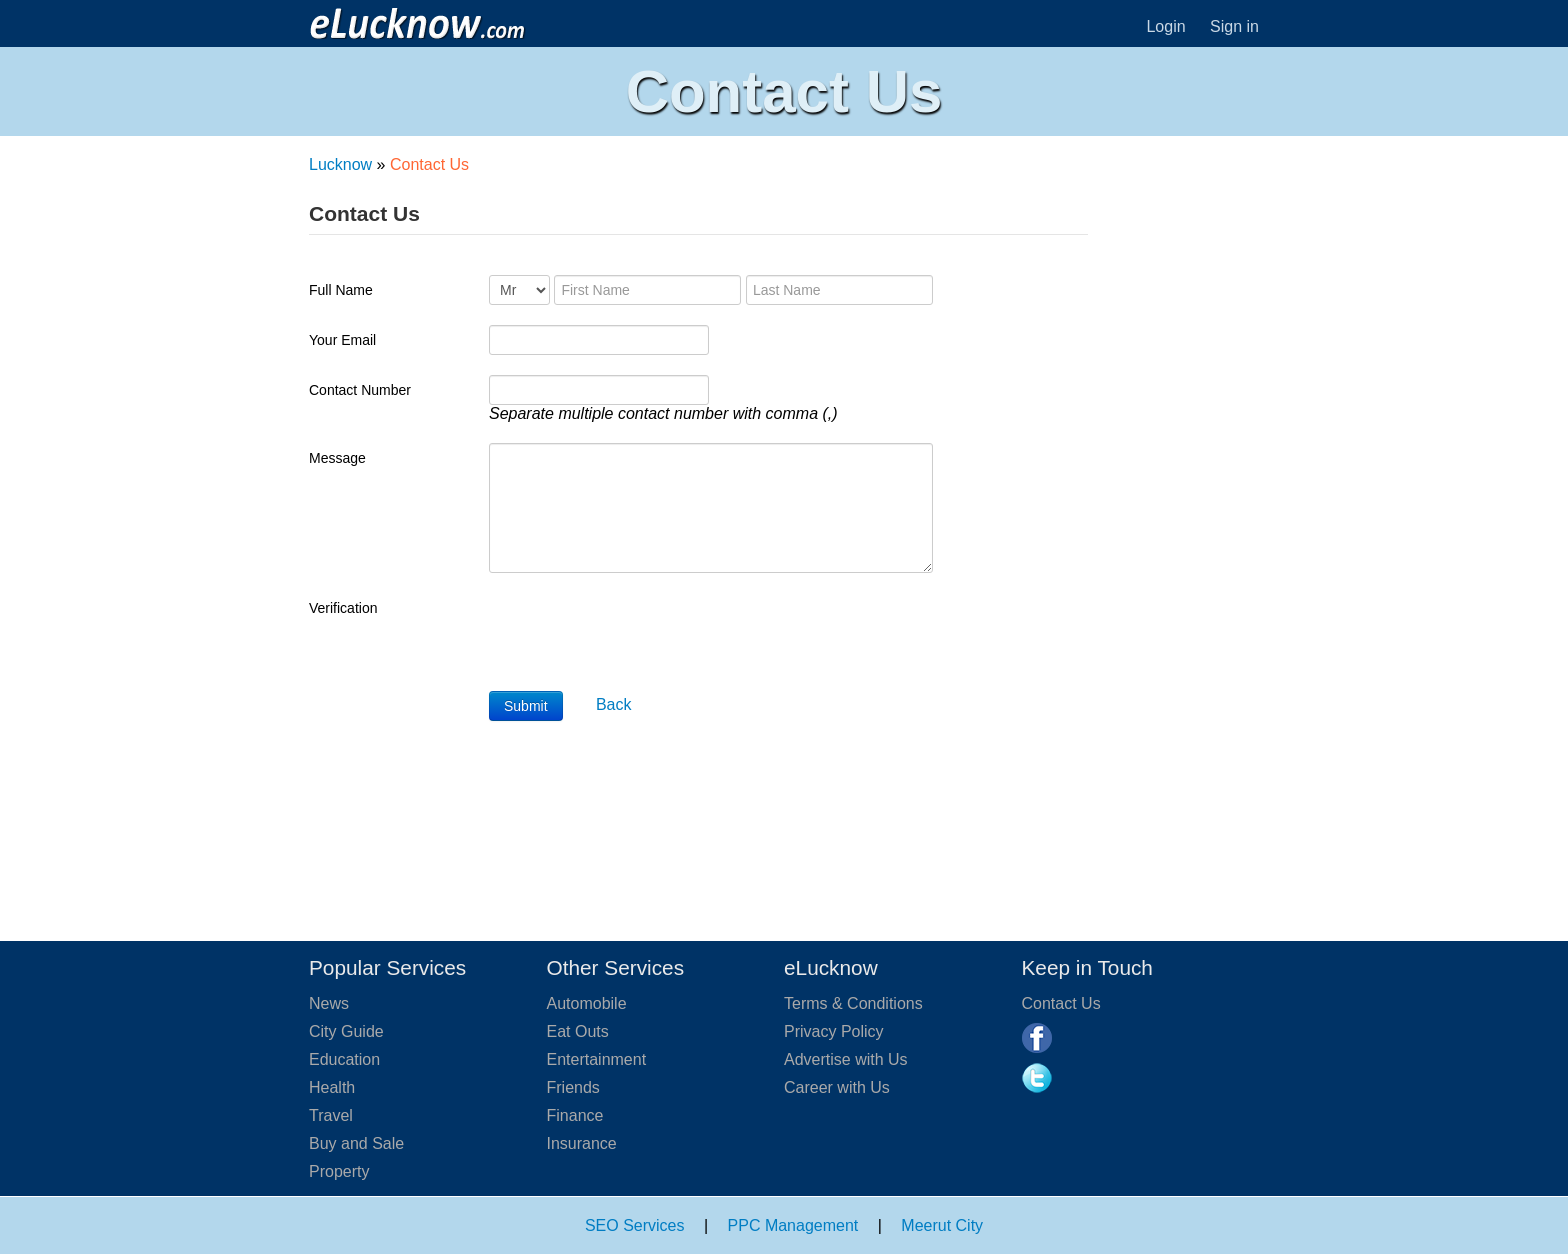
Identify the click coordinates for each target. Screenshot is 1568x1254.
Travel (331, 1115)
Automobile (587, 1003)
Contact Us (1061, 1003)
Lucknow (340, 164)
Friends (573, 1087)
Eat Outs (578, 1031)
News (329, 1003)
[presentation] (641, 632)
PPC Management (793, 1225)
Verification (343, 608)
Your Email (342, 340)
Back (614, 704)
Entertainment (597, 1059)
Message (337, 458)
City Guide (346, 1031)
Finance (575, 1115)
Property (339, 1171)
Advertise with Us (846, 1059)
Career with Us (837, 1087)
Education (344, 1059)
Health (332, 1087)
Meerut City (942, 1225)
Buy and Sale (356, 1143)
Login (1165, 26)
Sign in (1234, 26)
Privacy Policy (834, 1031)
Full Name (341, 290)
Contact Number (360, 390)
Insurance (582, 1143)
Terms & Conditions (853, 1003)
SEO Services (635, 1225)
